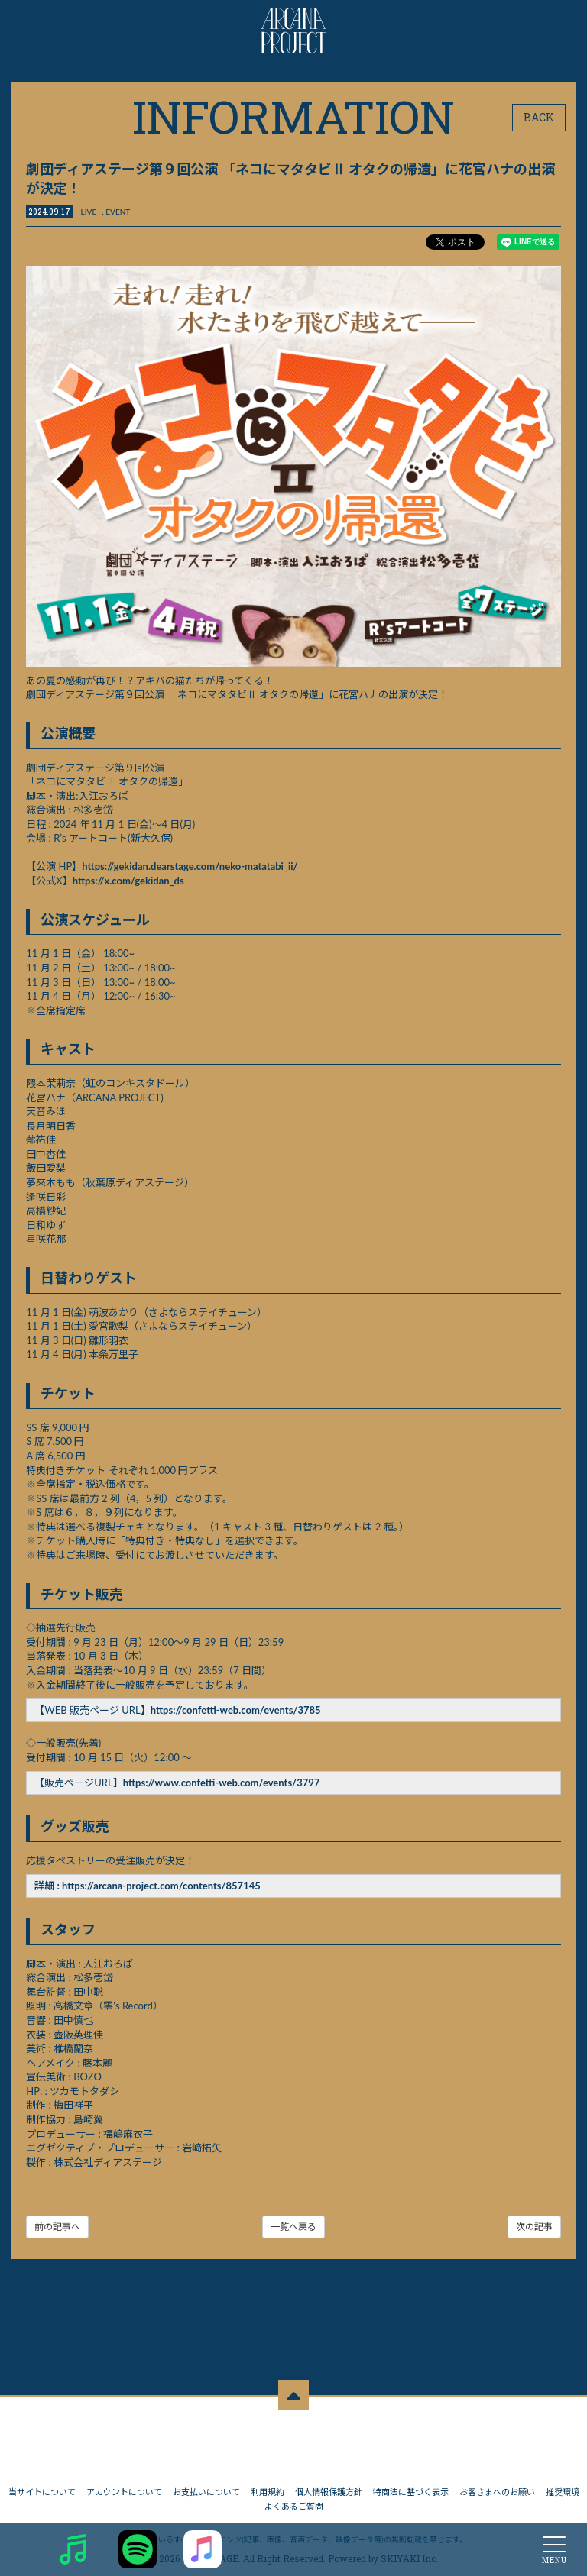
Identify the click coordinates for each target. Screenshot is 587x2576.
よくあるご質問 (293, 2498)
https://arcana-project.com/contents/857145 (162, 1885)
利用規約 (267, 2485)
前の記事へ (58, 2226)
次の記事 (533, 2226)
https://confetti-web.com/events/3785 (236, 1710)
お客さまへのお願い (497, 2485)
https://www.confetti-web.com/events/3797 (221, 1782)
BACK (539, 117)
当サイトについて (42, 2485)
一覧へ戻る (293, 2226)
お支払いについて (206, 2485)
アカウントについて (124, 2485)
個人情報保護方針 (328, 2485)
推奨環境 (562, 2485)
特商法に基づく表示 (411, 2485)
